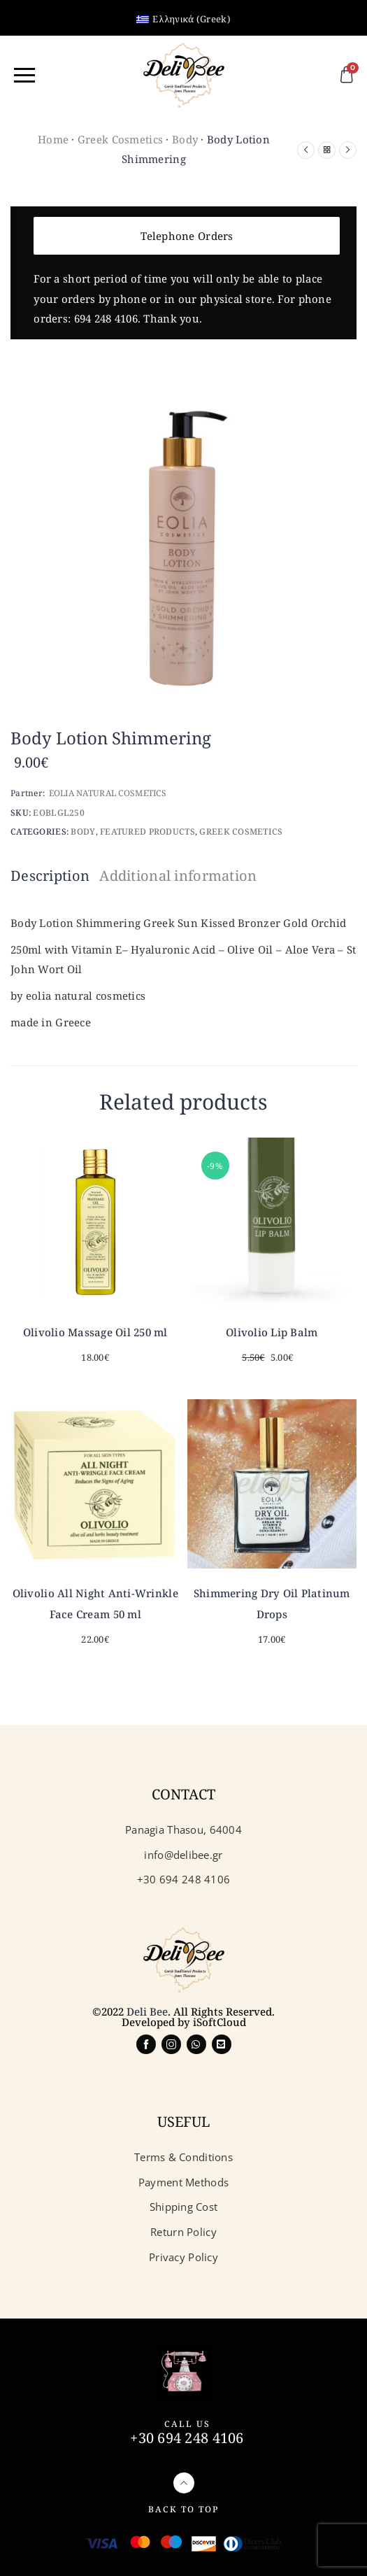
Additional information (178, 875)
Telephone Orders (187, 236)
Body (185, 139)
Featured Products (147, 831)
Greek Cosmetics (120, 139)
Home (53, 139)
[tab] (53, 876)
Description (49, 875)
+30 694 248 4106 (186, 2437)
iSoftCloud (219, 2022)
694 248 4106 (106, 318)
